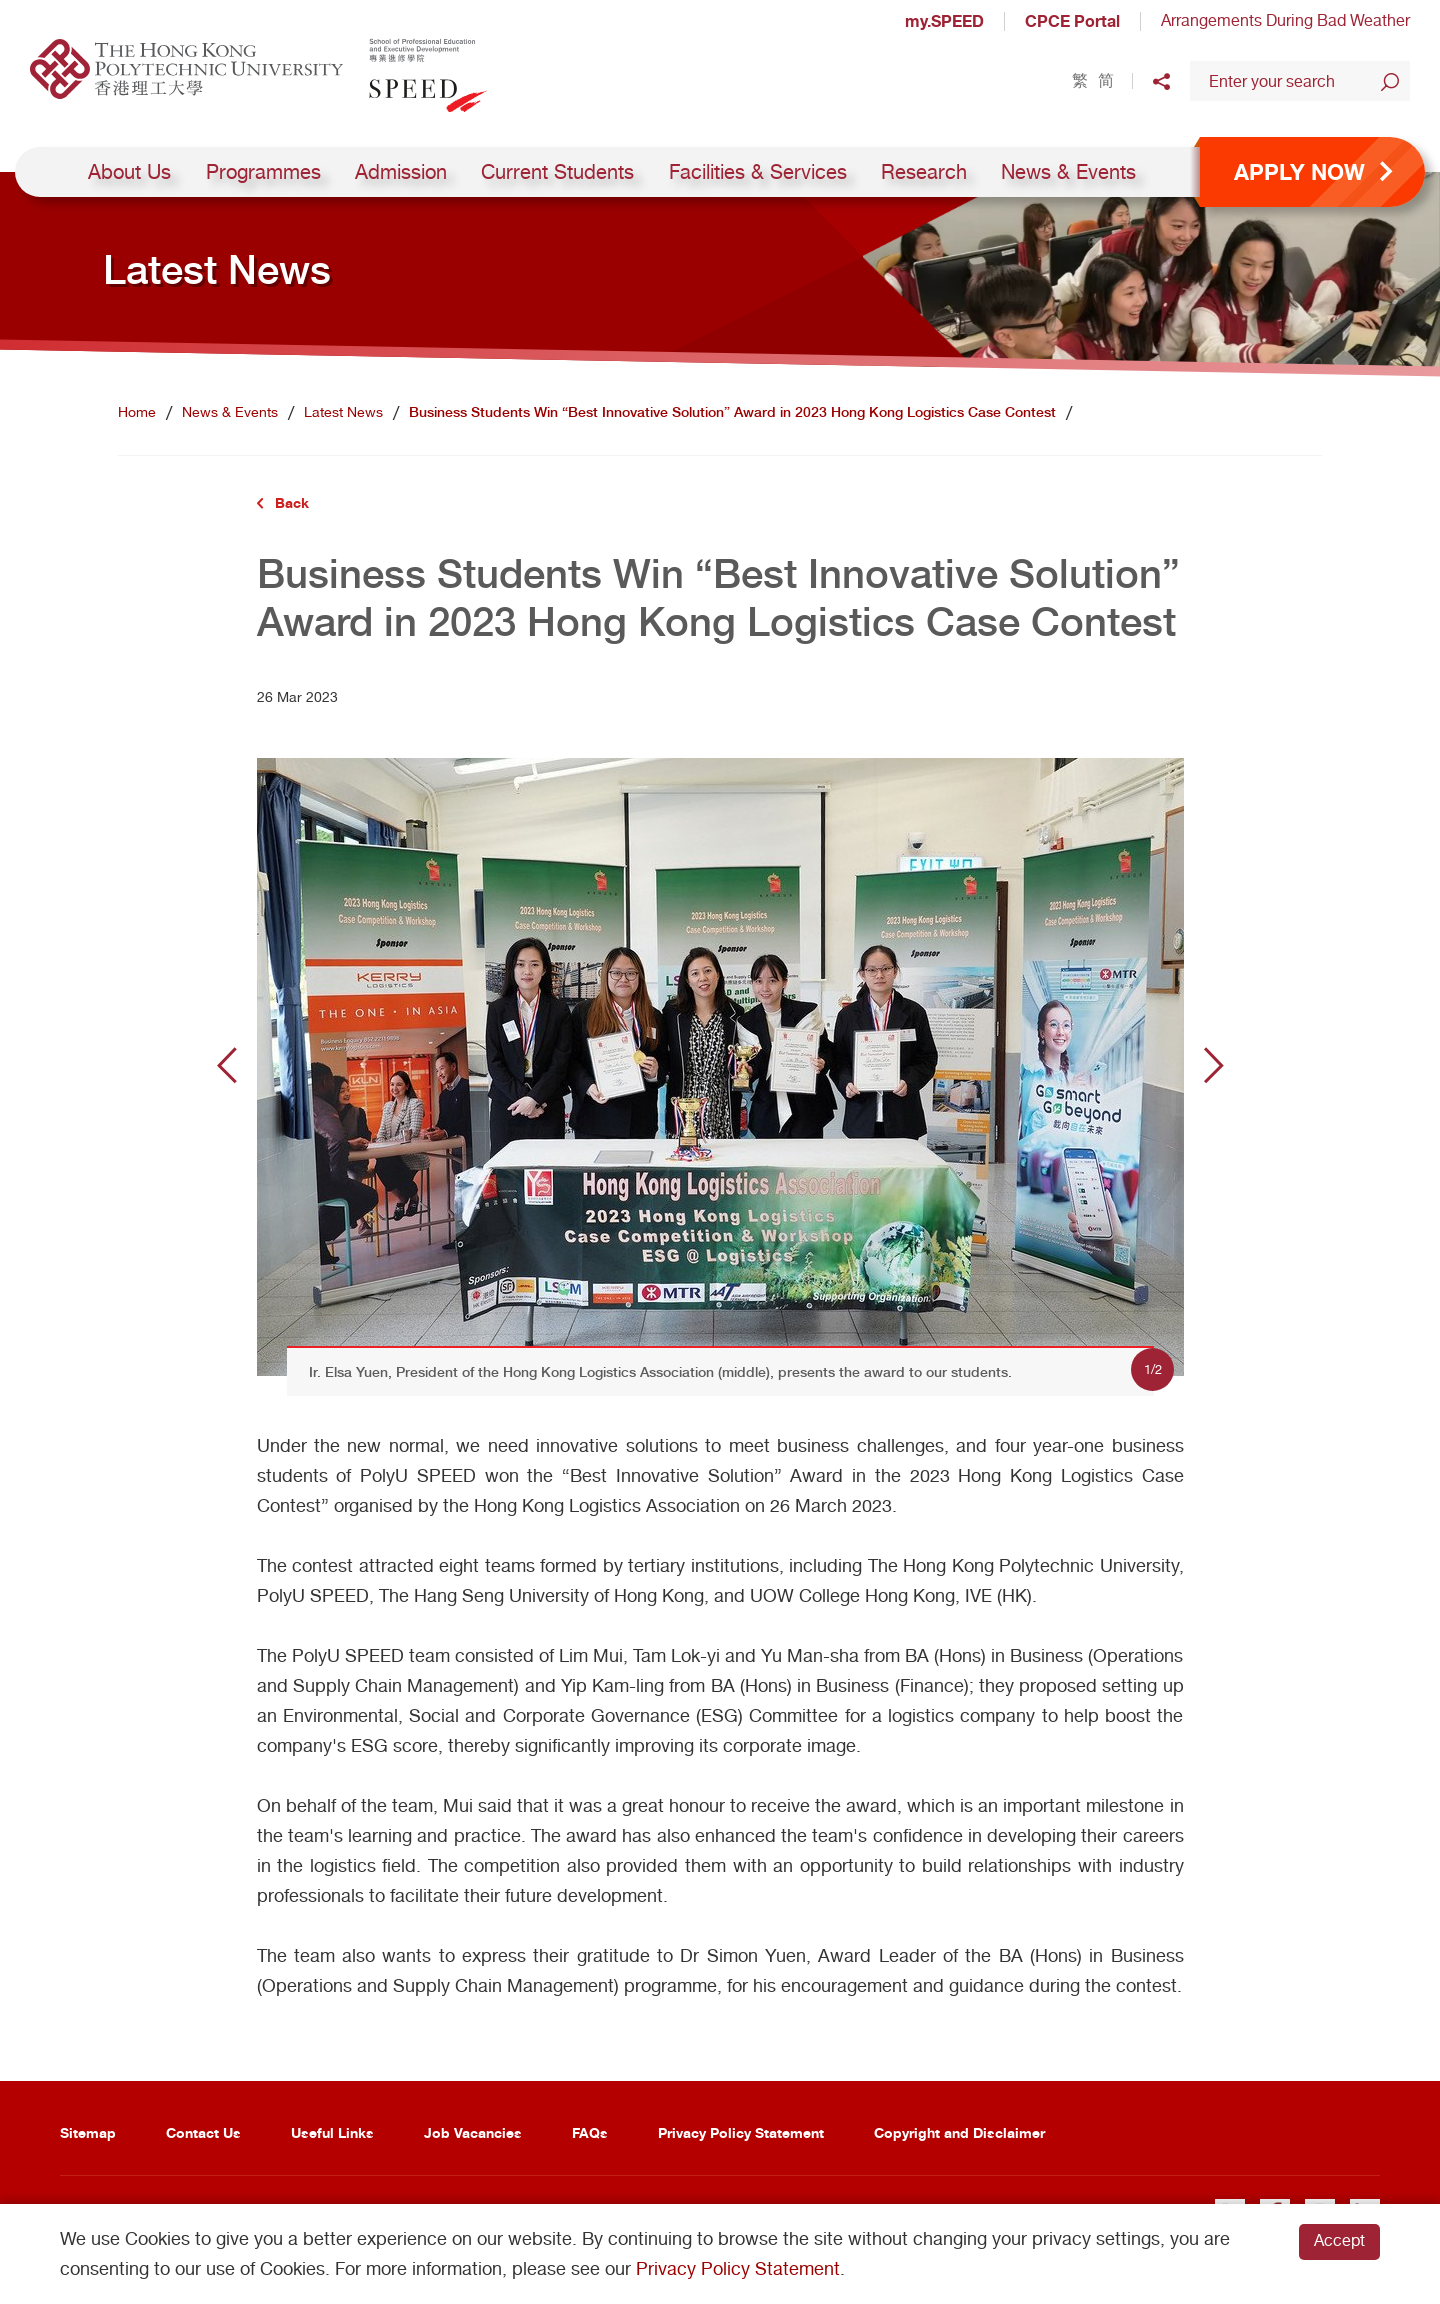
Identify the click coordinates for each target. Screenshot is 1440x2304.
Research (924, 172)
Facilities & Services (758, 172)
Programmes (263, 172)
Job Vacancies (473, 2132)
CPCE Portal (1072, 21)
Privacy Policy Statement (741, 2132)
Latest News (343, 412)
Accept (1339, 2240)
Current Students (557, 172)
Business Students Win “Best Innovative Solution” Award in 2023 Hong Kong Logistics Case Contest (732, 412)
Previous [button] (227, 1065)
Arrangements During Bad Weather (1285, 20)
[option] (720, 1065)
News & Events (1068, 172)
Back (292, 502)
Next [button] (1214, 1065)
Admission (401, 172)
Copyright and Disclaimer (959, 2132)
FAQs (590, 2132)
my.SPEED (944, 21)
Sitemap (88, 2132)
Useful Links (332, 2132)
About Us (129, 172)
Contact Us (203, 2132)
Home (137, 412)
